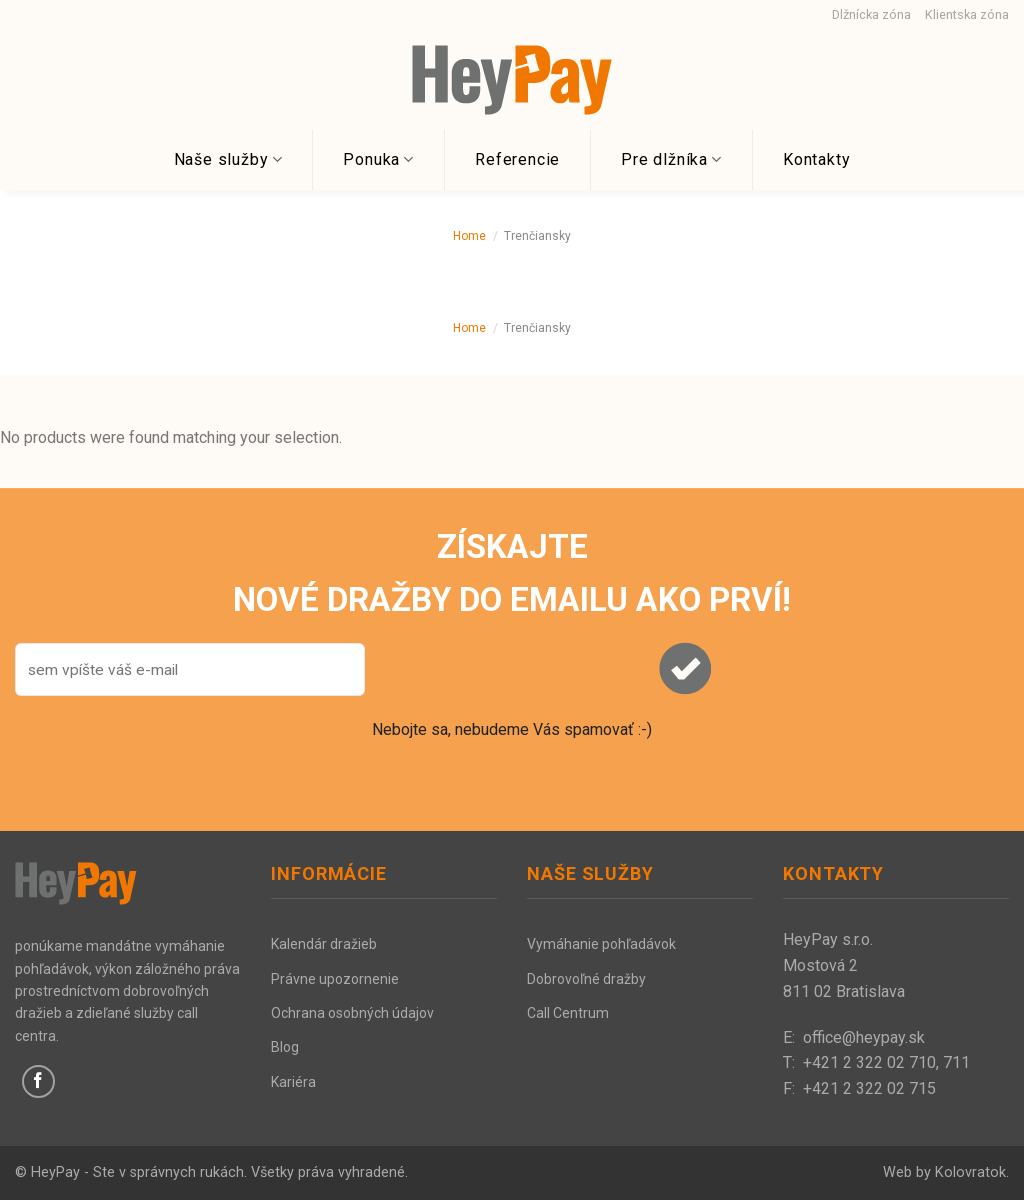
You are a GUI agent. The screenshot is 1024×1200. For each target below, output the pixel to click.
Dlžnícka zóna (871, 14)
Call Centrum (568, 1013)
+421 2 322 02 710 (869, 1062)
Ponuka (378, 160)
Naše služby (228, 160)
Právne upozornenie (335, 979)
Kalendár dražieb (324, 944)
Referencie (517, 159)
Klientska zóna (967, 14)
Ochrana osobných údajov (352, 1013)
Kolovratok (970, 1172)
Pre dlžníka (671, 160)
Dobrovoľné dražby (586, 979)
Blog (285, 1047)
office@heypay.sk (864, 1037)
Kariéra (293, 1082)
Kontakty (816, 159)
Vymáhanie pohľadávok (601, 944)
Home (469, 236)
